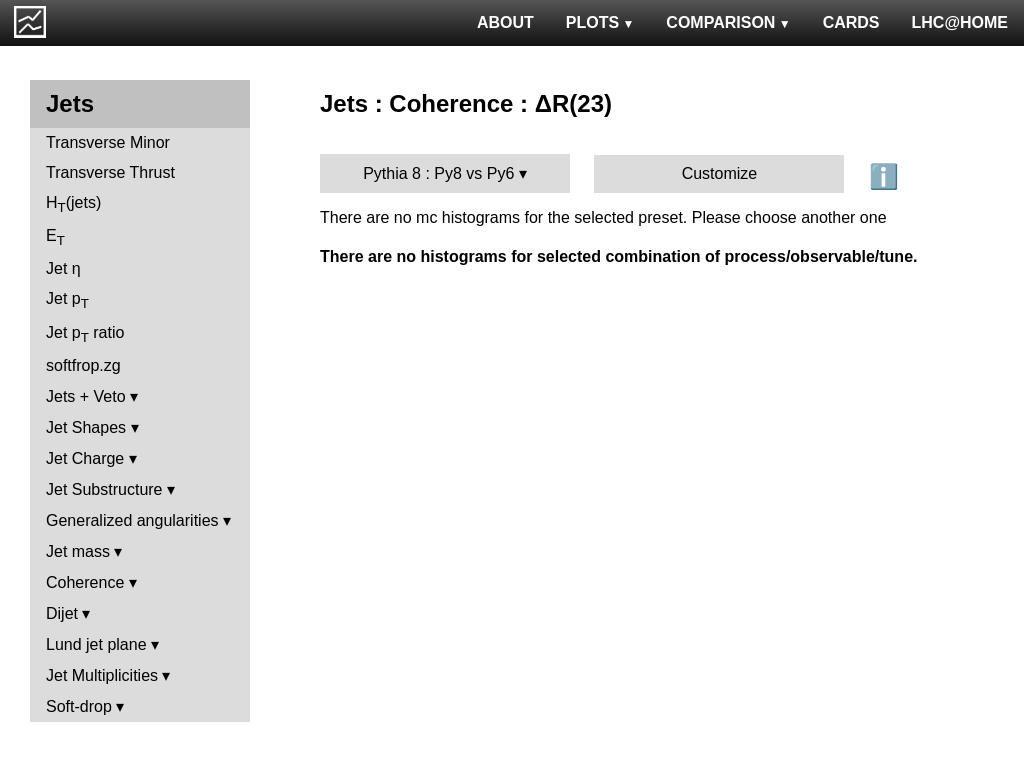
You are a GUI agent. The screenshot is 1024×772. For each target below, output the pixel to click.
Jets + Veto (86, 396)
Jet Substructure (104, 489)
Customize (720, 173)
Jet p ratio (85, 334)
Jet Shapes (86, 427)
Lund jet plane (96, 644)
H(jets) (73, 204)
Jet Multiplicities (102, 675)
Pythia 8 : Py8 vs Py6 (438, 173)
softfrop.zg (83, 365)
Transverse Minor (108, 142)
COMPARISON (728, 22)
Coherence (85, 582)
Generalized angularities (132, 520)
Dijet (62, 613)
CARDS (851, 22)
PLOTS (600, 22)
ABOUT (505, 22)
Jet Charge (85, 458)
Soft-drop (79, 706)
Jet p (67, 300)
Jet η (63, 268)
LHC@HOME (960, 22)
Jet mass (78, 551)
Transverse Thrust (110, 172)
